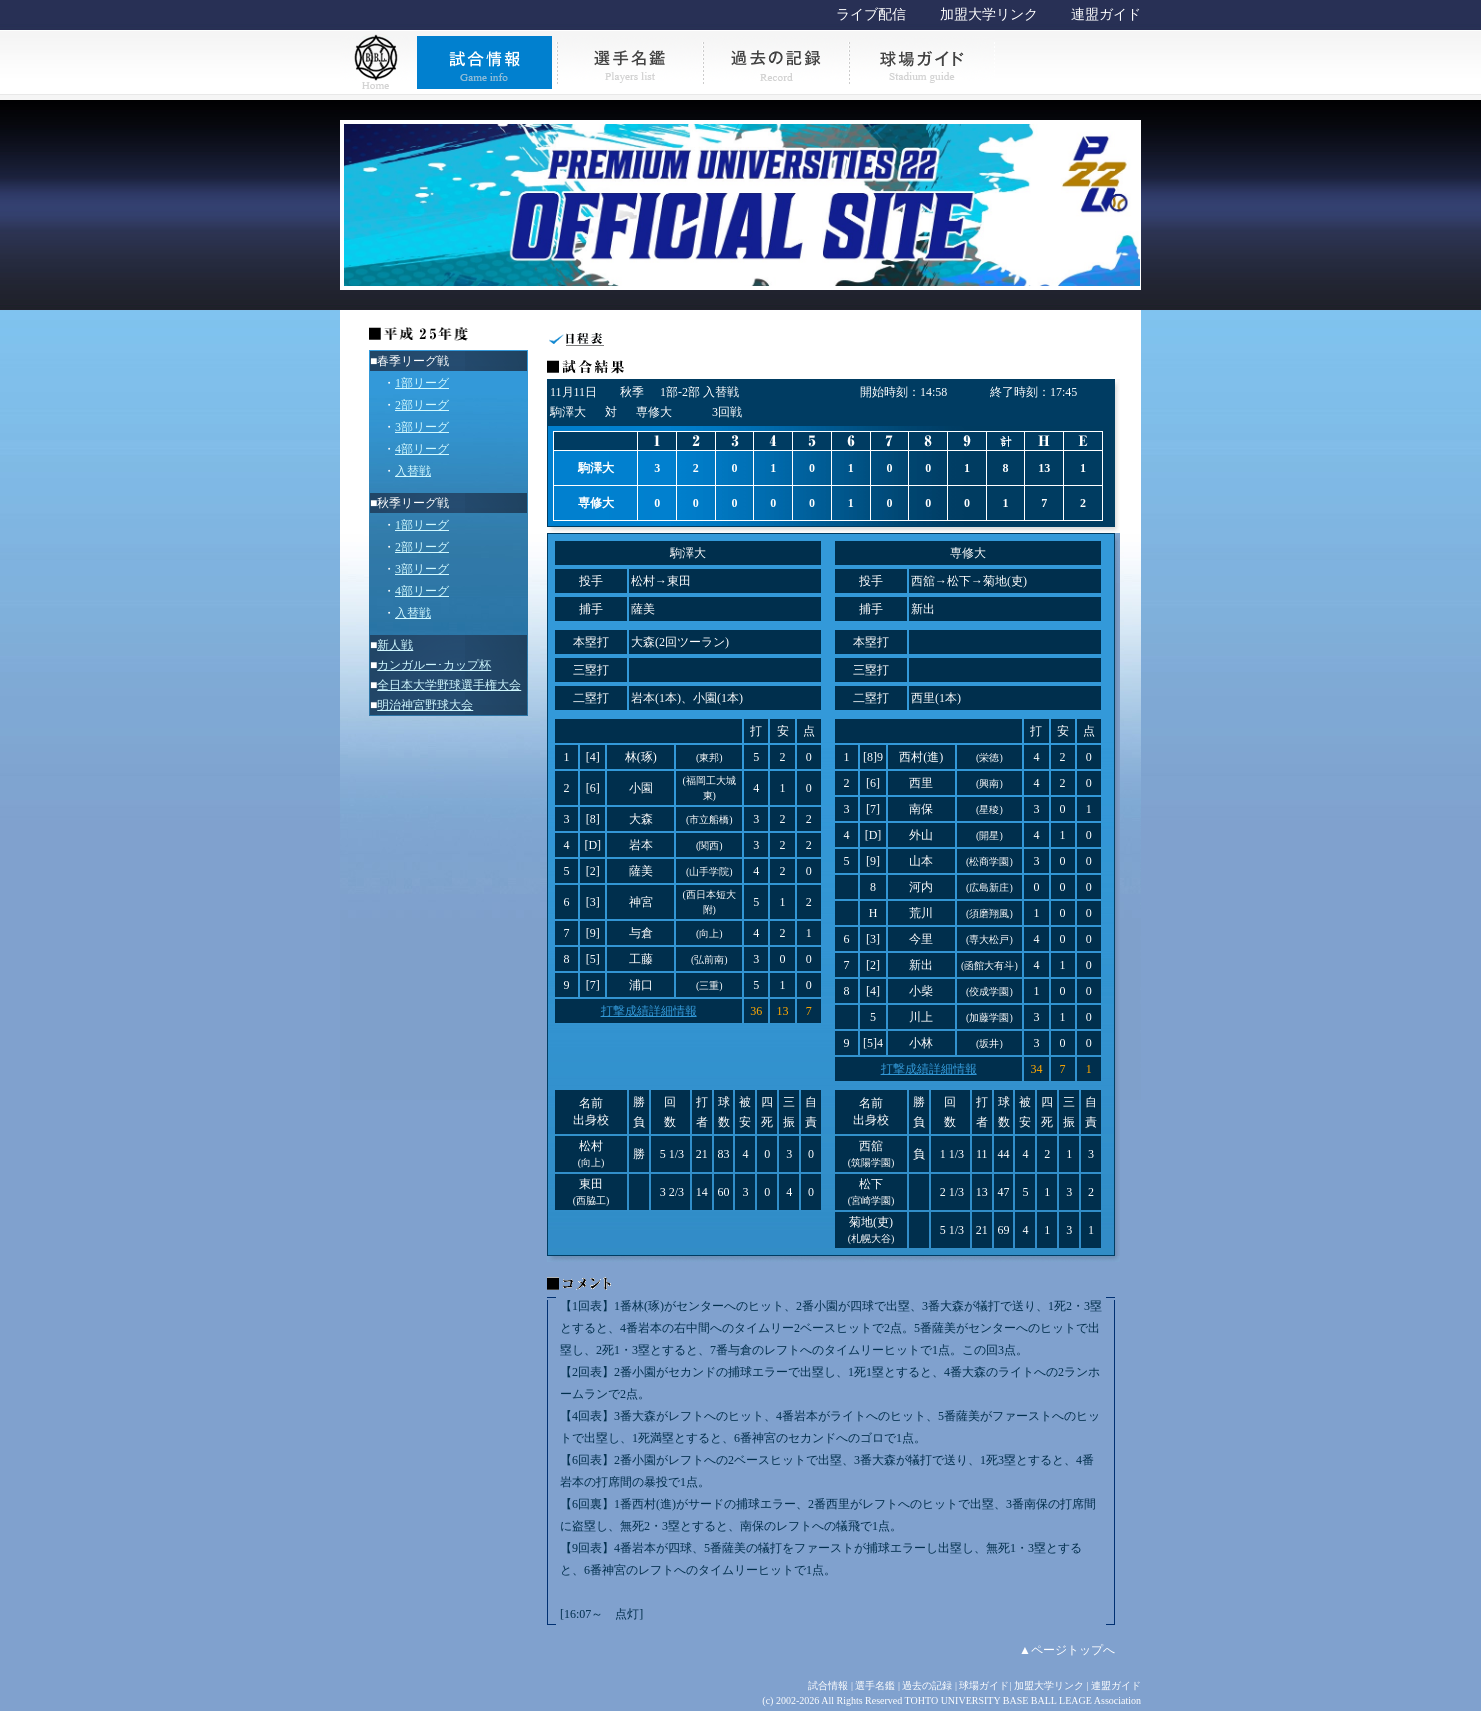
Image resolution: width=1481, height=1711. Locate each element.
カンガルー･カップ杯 (434, 665)
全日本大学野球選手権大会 (449, 685)
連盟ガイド (1106, 14)
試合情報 (828, 1685)
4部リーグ (422, 449)
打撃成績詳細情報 (649, 1011)
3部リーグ (422, 427)
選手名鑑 (875, 1685)
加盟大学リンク (989, 14)
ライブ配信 (871, 14)
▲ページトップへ (1067, 1650)
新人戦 (395, 645)
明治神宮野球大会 (425, 705)
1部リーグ (422, 383)
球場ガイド (984, 1685)
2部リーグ (422, 405)
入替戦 (413, 471)
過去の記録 (927, 1685)
